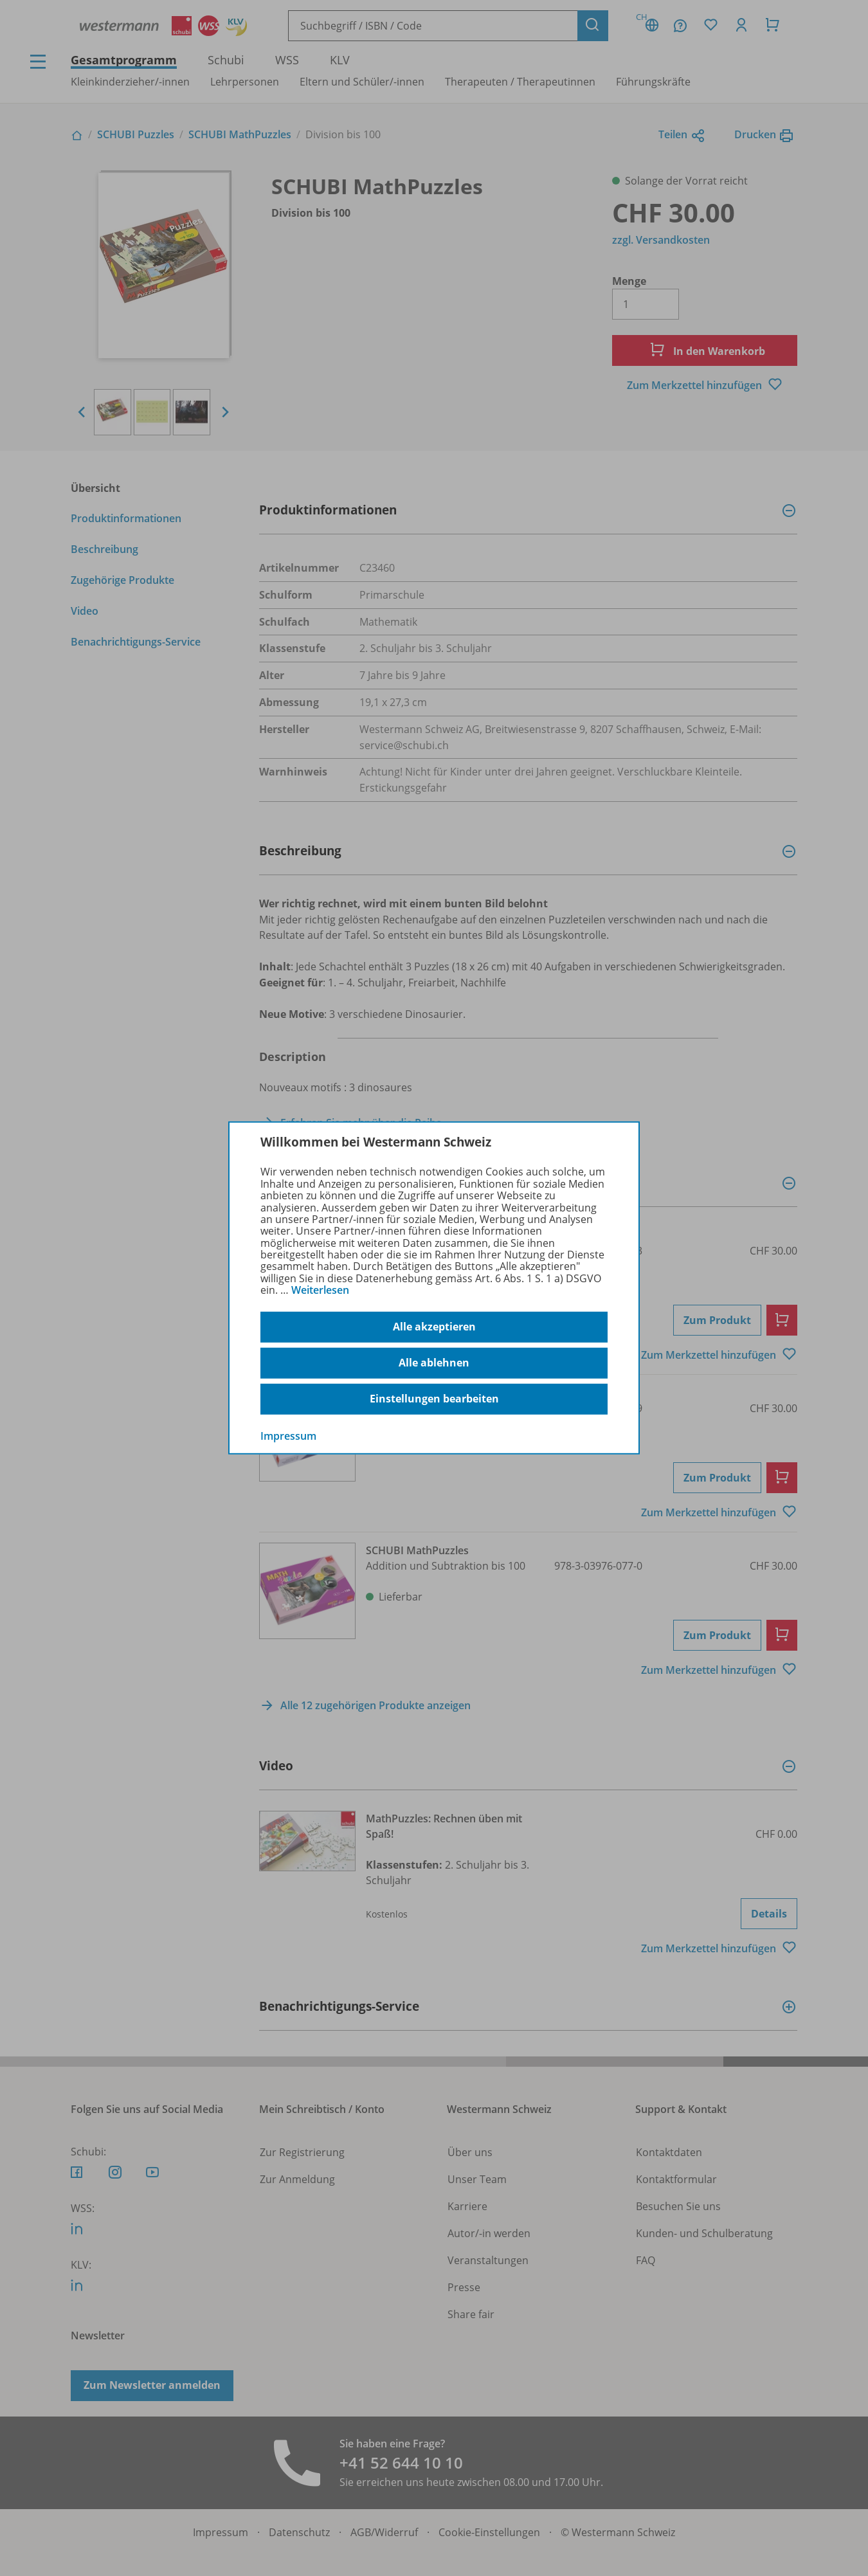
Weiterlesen (320, 1290)
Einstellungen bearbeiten (434, 1399)
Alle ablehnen (434, 1363)
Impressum (288, 1435)
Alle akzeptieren (434, 1327)
